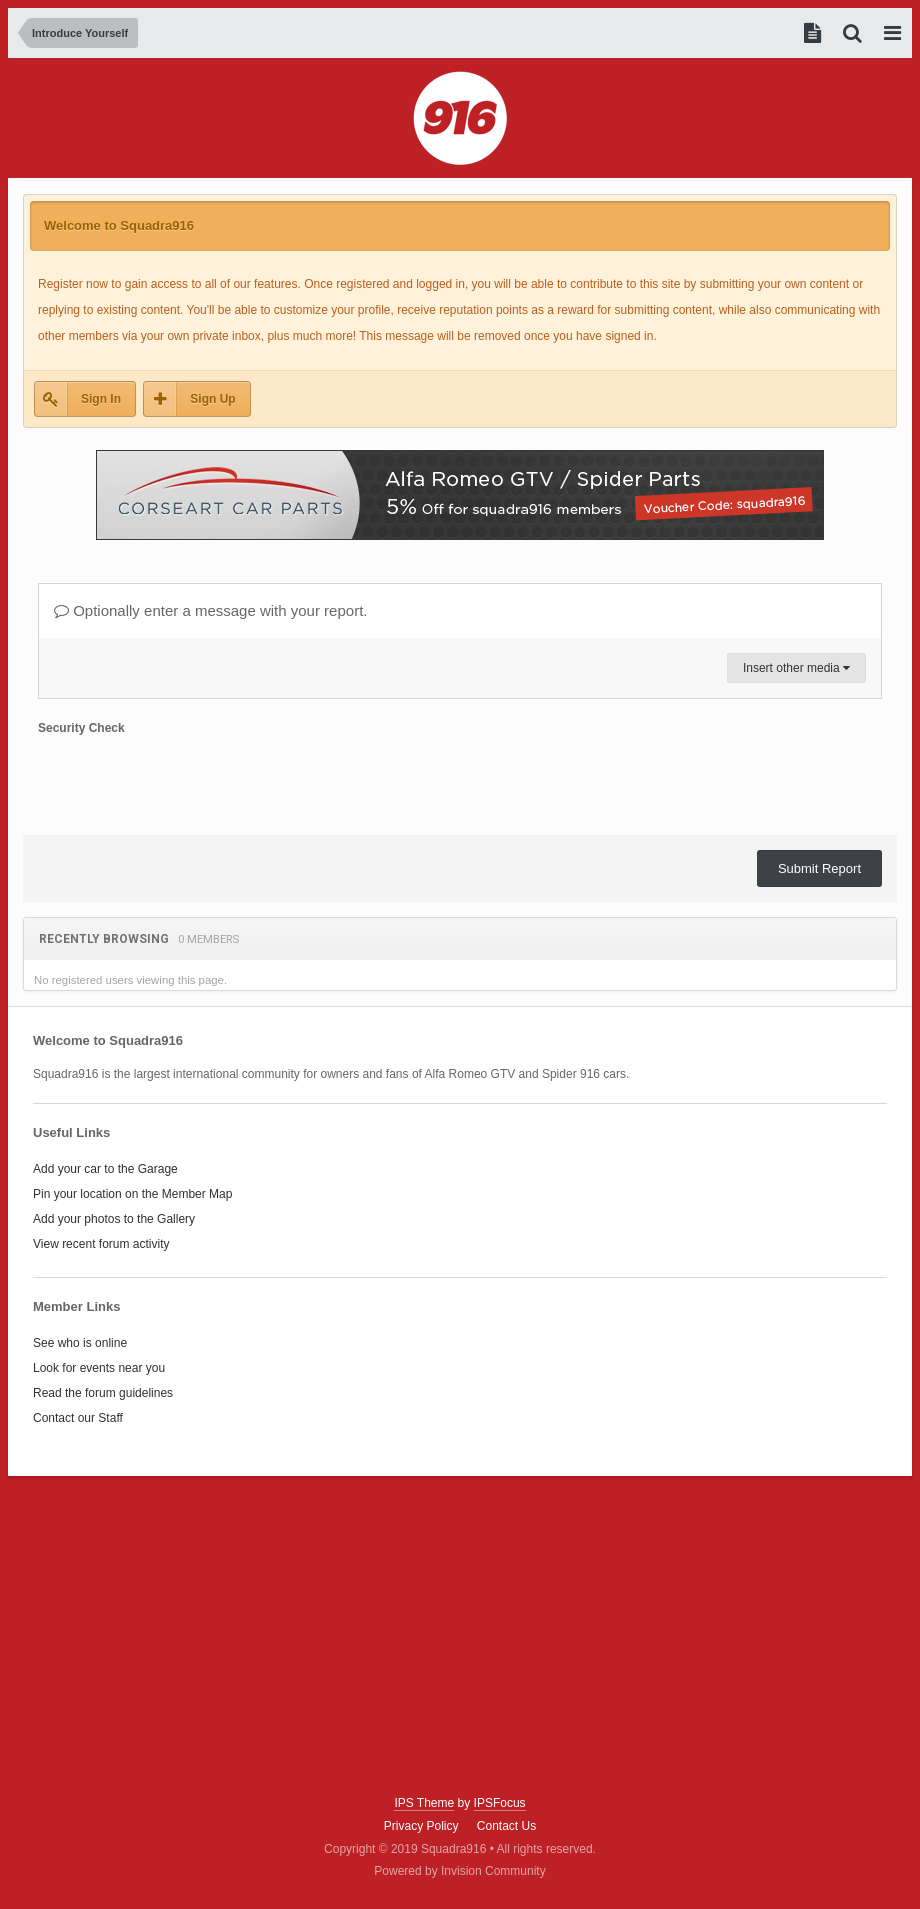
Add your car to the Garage (105, 1169)
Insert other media (796, 668)
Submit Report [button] (819, 868)
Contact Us (506, 1826)
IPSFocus (500, 1803)
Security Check (81, 728)
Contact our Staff (78, 1418)
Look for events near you (99, 1368)
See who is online (80, 1343)
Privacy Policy (421, 1826)
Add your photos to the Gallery (114, 1219)
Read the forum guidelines (103, 1393)
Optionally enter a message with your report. (210, 610)
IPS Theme (424, 1803)
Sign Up (212, 399)
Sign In (101, 399)
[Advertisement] (460, 1636)
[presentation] (190, 781)
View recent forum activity (101, 1244)
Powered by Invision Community (459, 1871)
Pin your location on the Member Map (132, 1194)
